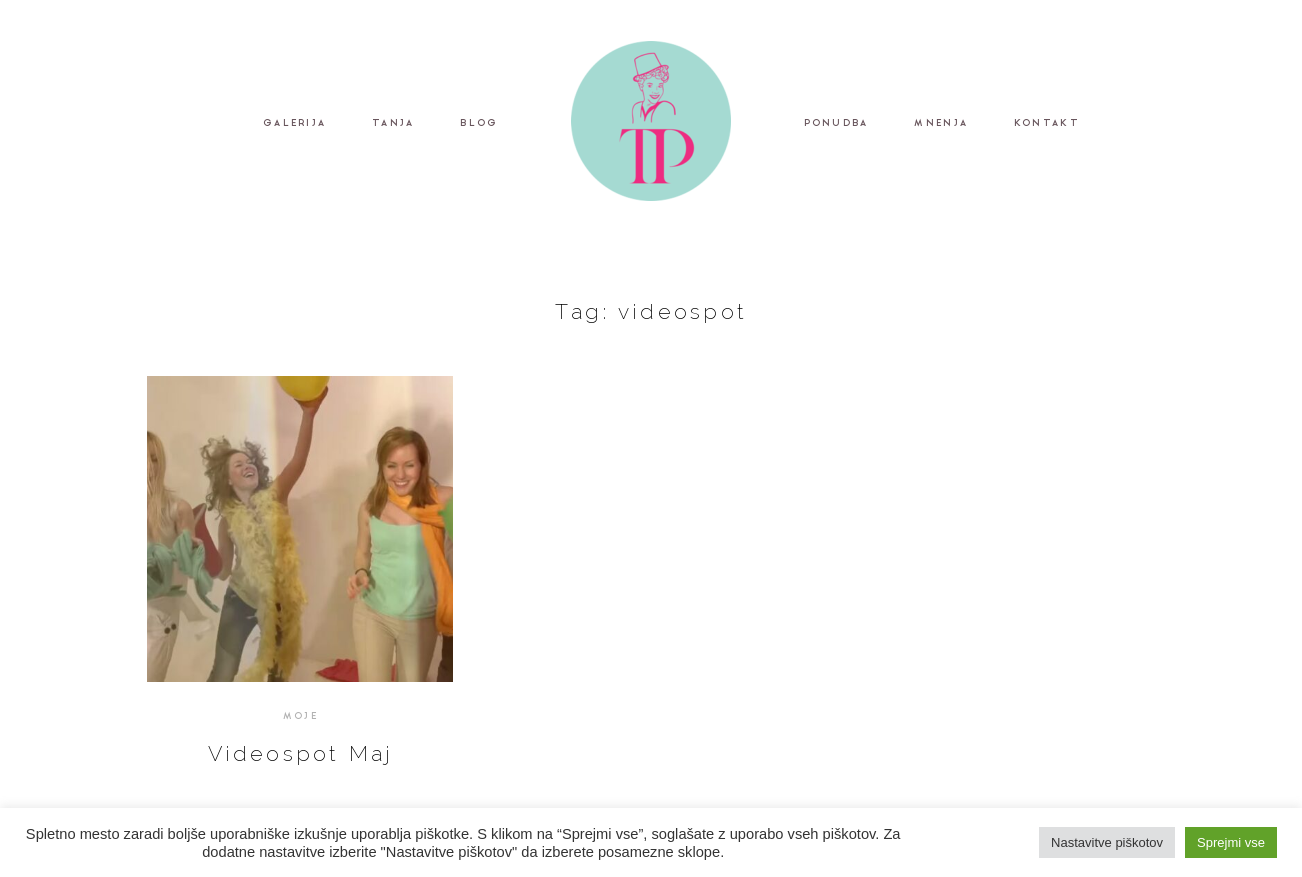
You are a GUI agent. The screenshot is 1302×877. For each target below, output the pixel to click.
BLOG (479, 123)
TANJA (393, 123)
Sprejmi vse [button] (1231, 842)
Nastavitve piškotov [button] (1107, 842)
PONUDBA (836, 123)
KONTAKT (1047, 123)
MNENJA (941, 123)
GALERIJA (294, 123)
